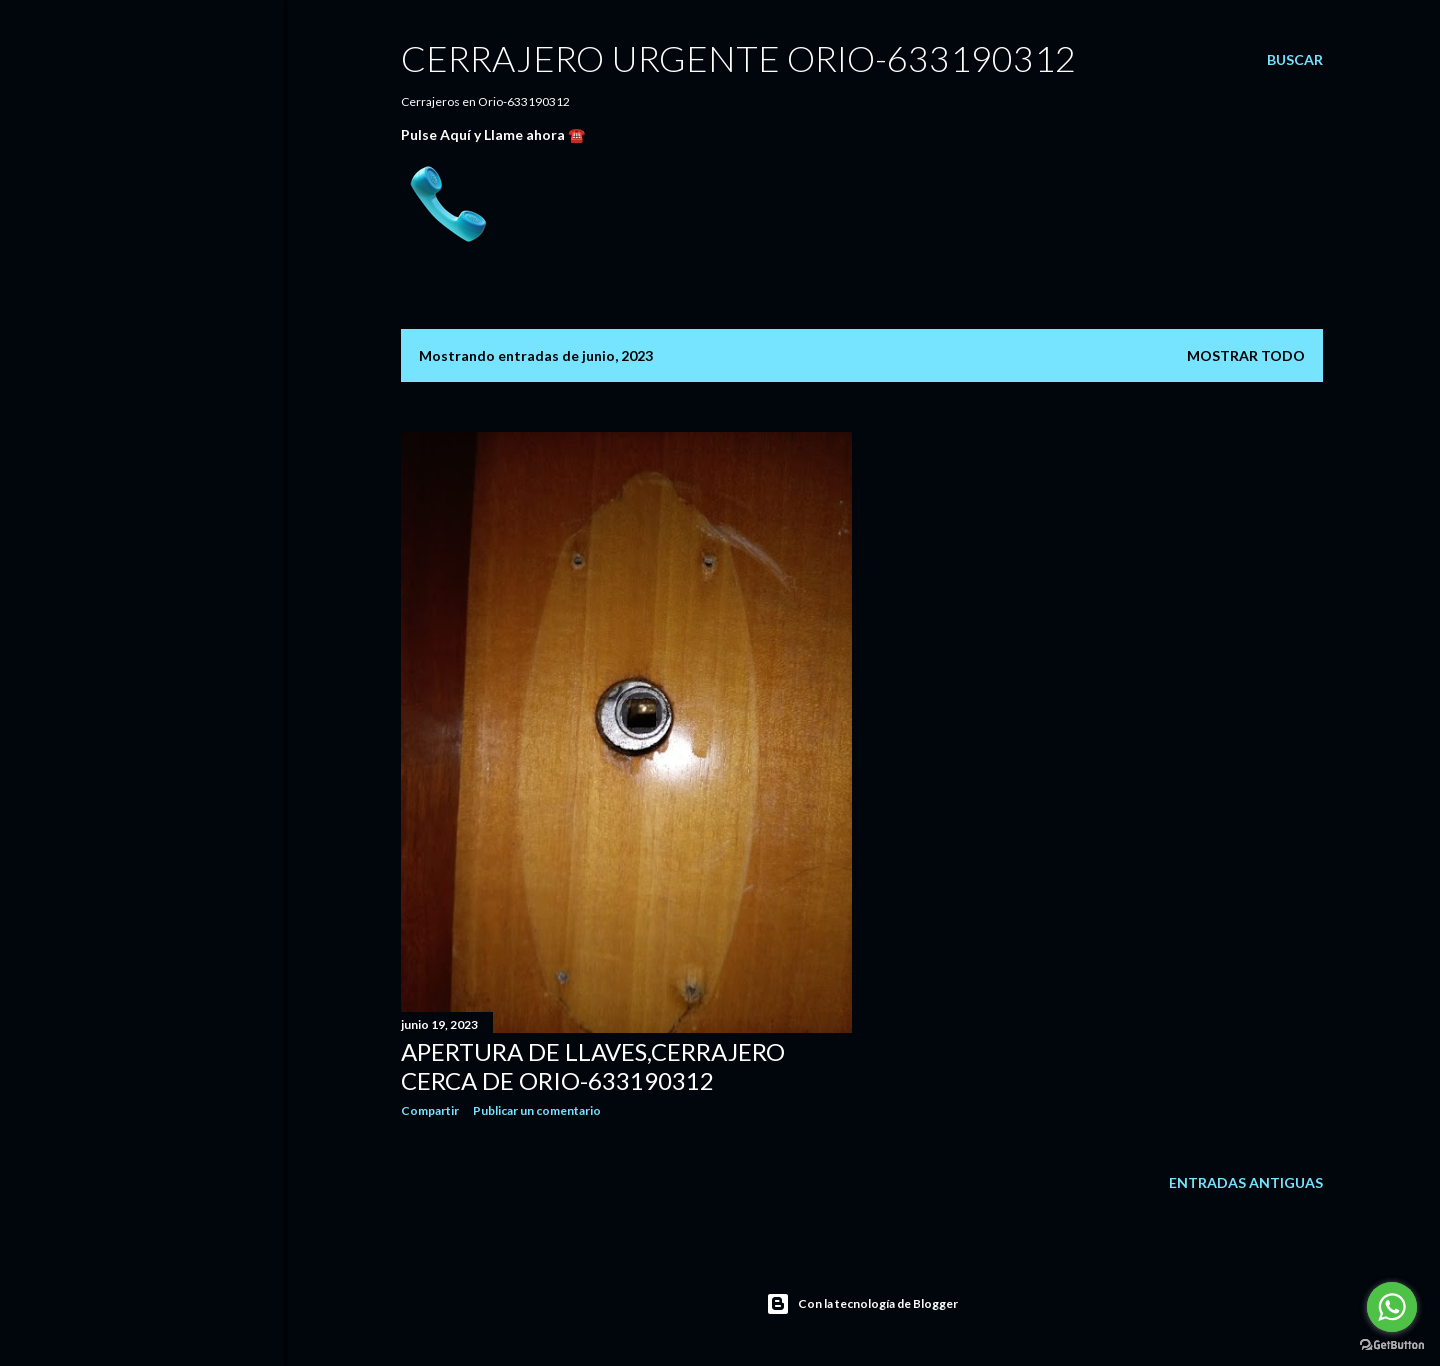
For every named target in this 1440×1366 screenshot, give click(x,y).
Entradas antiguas (1246, 1182)
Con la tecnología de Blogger (862, 1304)
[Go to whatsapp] (1392, 1307)
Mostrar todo (1246, 355)
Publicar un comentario (537, 1110)
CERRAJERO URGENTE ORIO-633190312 (738, 58)
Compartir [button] (430, 1110)
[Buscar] (1295, 60)
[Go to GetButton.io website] (1392, 1345)
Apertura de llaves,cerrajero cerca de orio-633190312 (593, 1066)
